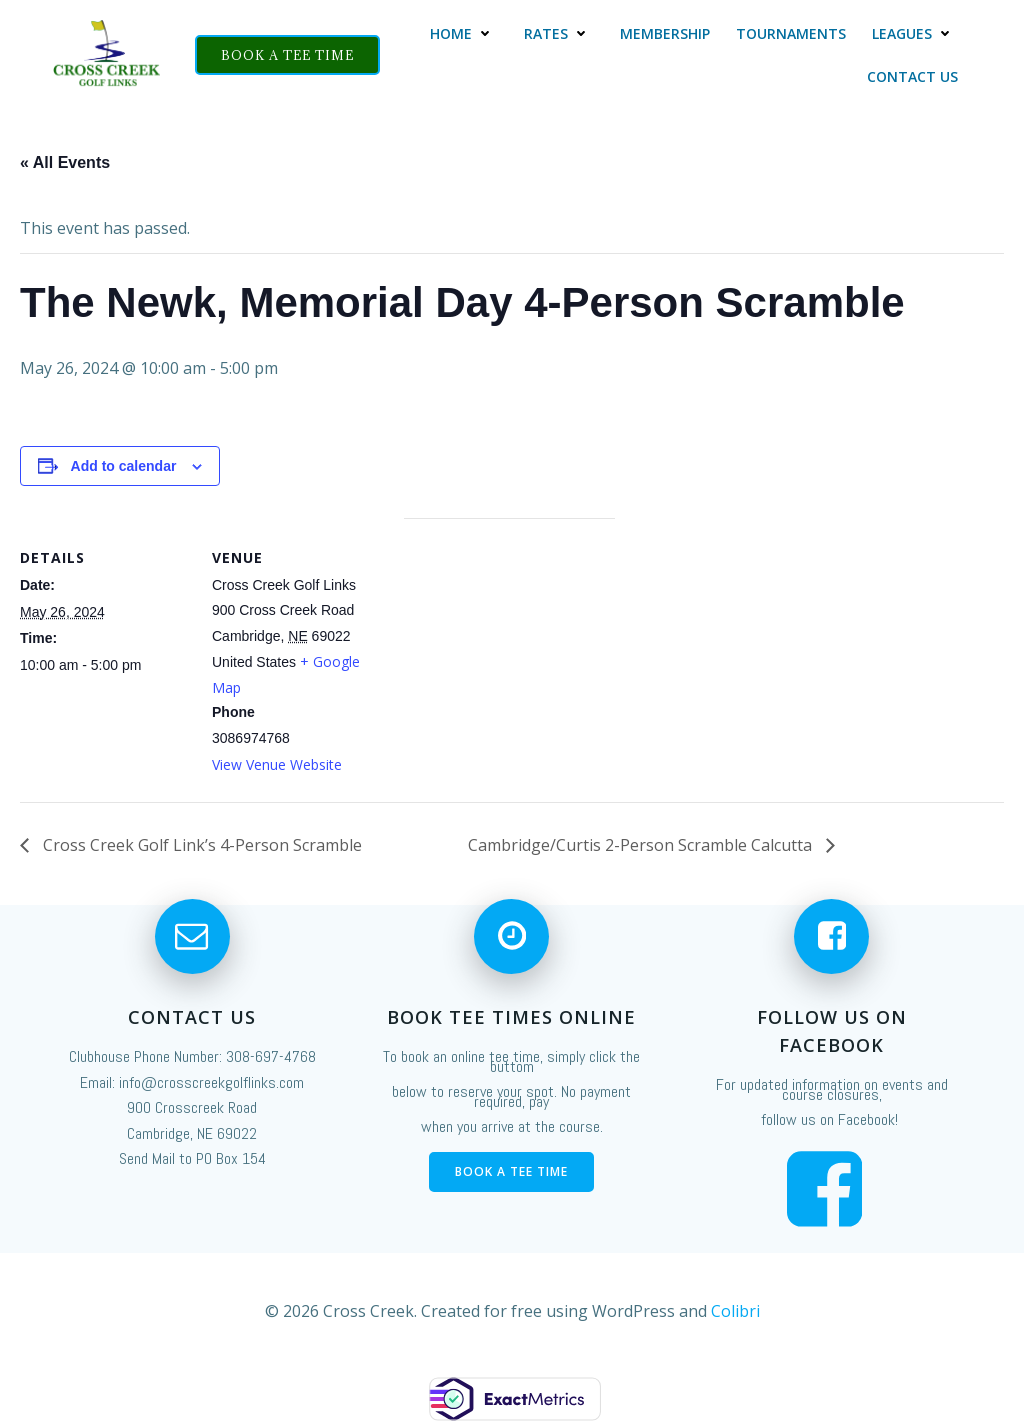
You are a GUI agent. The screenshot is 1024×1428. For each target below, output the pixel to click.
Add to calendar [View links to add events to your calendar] (124, 466)
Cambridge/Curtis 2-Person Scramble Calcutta (642, 845)
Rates (559, 33)
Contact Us (912, 76)
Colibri (735, 1311)
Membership (665, 33)
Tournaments (791, 33)
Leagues (915, 33)
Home (464, 33)
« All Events (65, 162)
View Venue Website (277, 764)
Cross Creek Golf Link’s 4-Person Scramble (200, 845)
